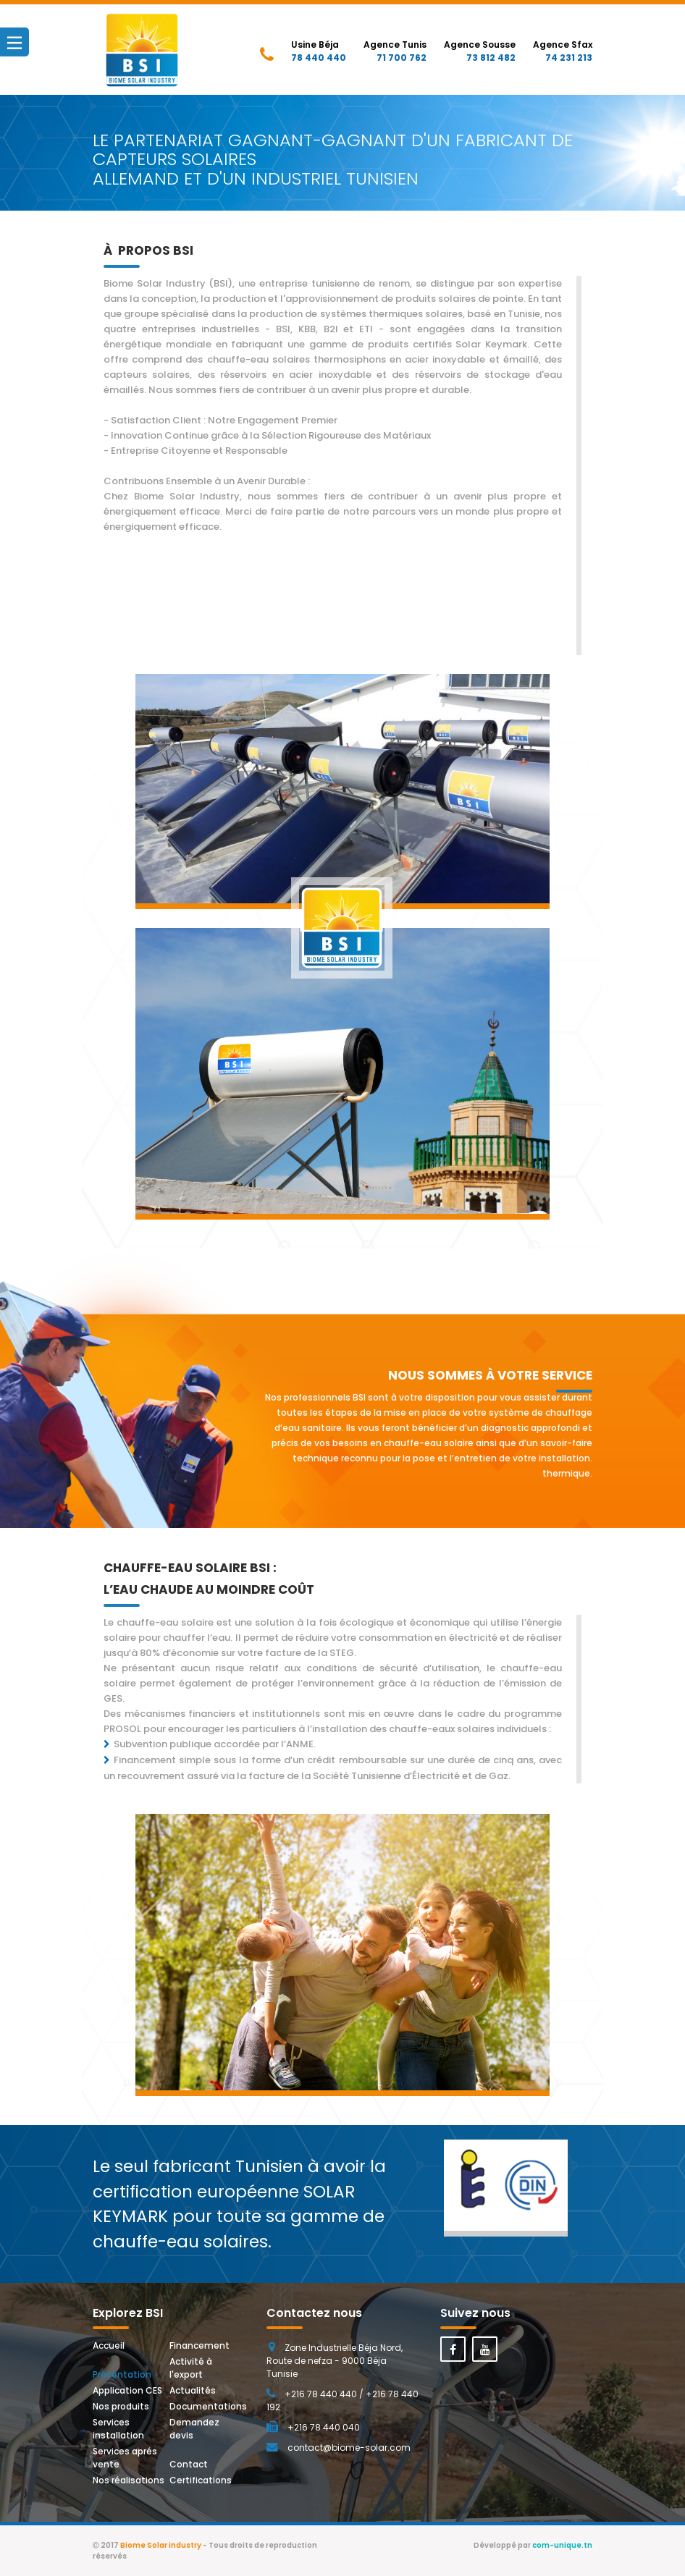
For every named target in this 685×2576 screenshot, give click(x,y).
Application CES (127, 2390)
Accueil (109, 2345)
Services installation (118, 2428)
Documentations (208, 2406)
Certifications (200, 2480)
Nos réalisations (128, 2480)
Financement (199, 2345)
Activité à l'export (191, 2368)
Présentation (122, 2374)
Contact (188, 2464)
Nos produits (121, 2406)
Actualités (192, 2390)
